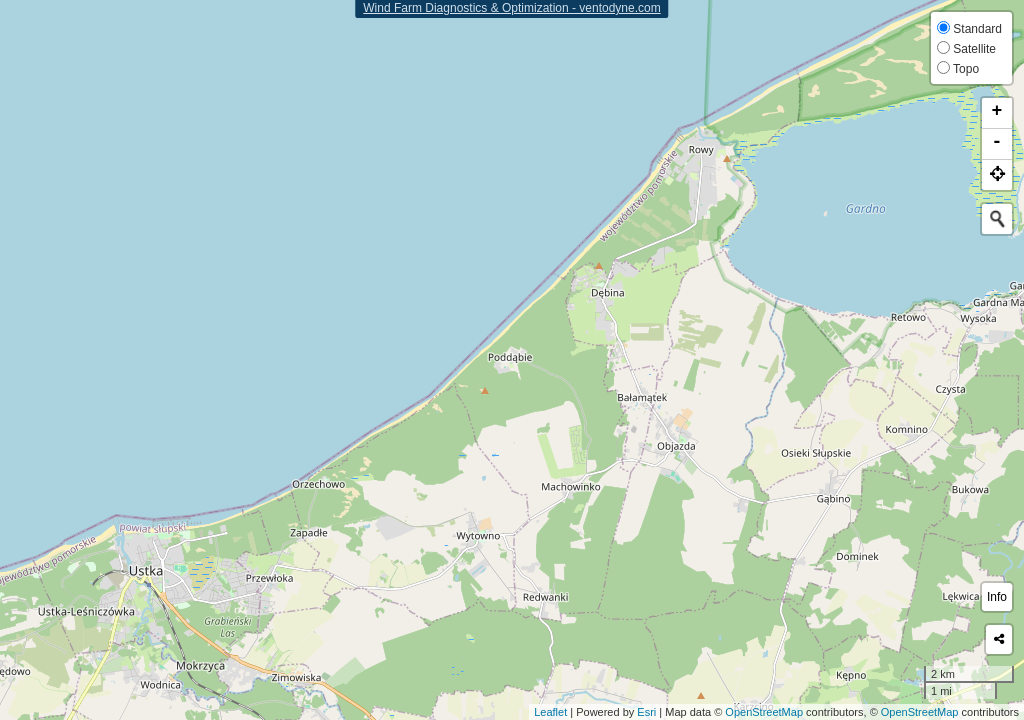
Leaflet (550, 712)
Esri (646, 712)
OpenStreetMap (764, 712)
